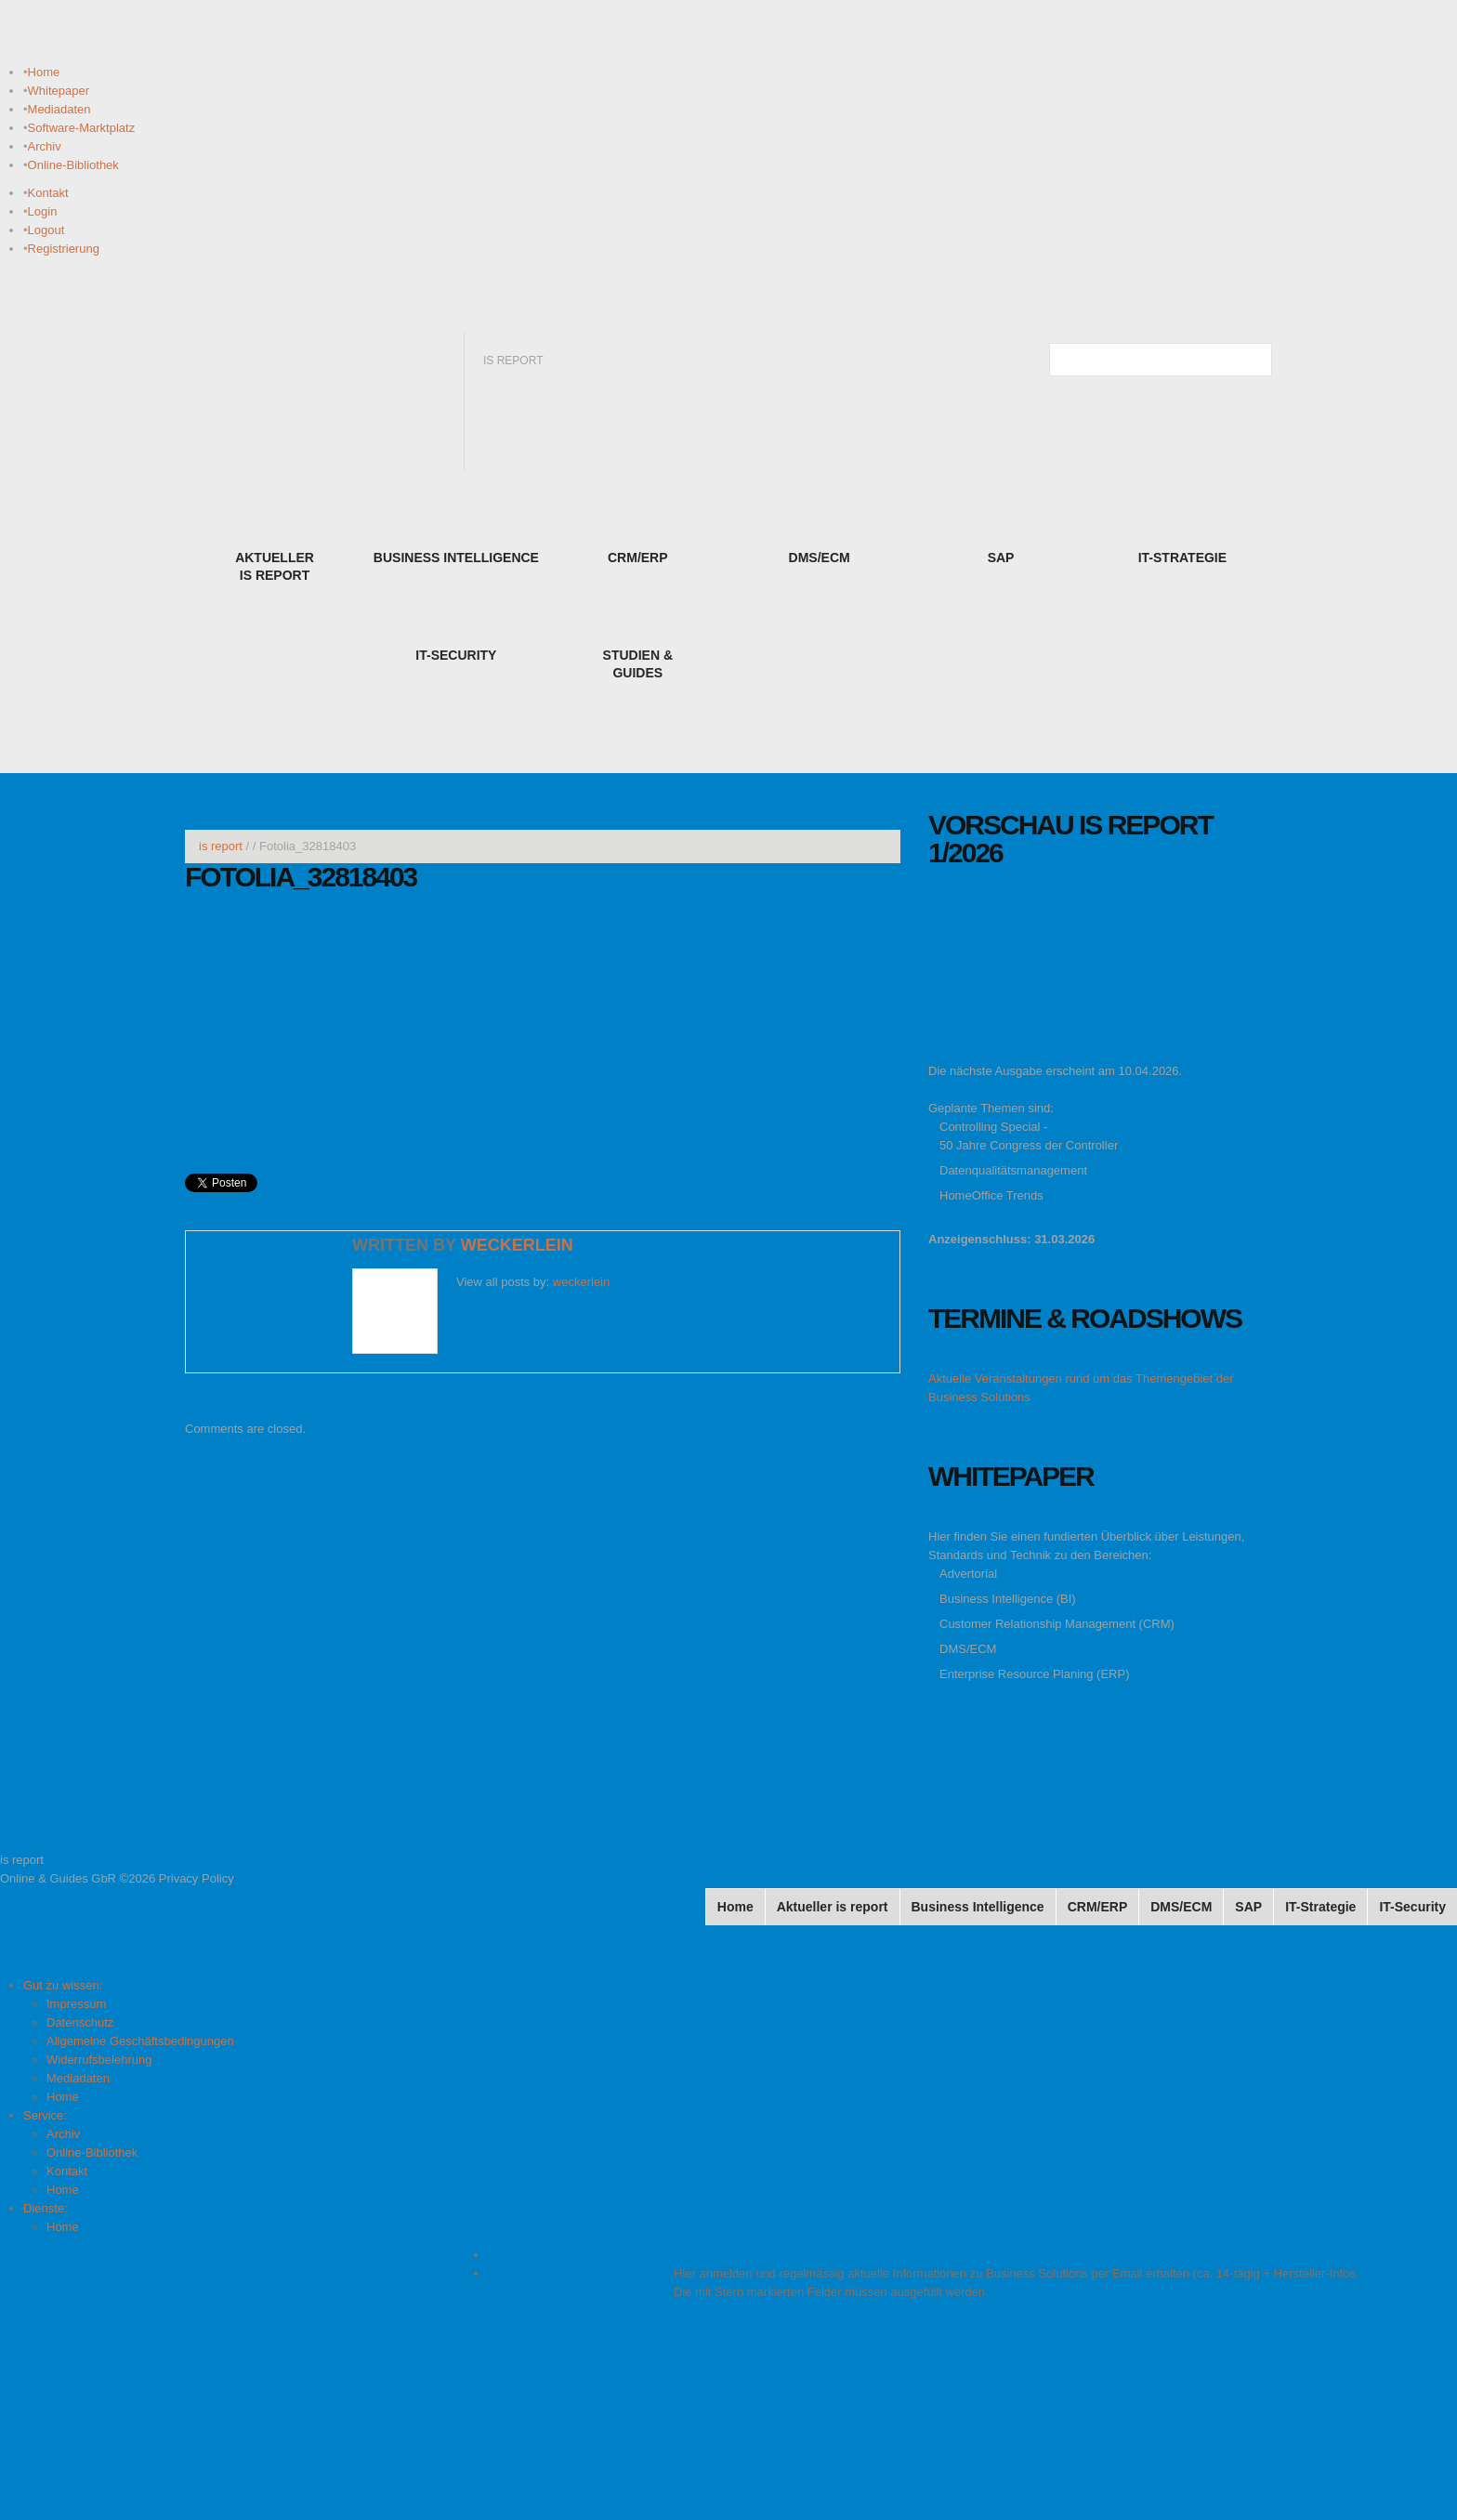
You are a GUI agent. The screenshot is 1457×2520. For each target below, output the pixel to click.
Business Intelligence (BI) (1007, 1599)
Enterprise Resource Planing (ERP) (1034, 1674)
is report (221, 846)
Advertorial (968, 1574)
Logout (46, 230)
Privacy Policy (196, 1878)
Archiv (44, 146)
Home (44, 72)
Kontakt (48, 193)
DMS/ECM (967, 1649)
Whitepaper (58, 91)
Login (43, 211)
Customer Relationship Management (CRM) (1057, 1624)
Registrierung (63, 249)
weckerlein (517, 1245)
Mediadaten (59, 109)
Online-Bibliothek (73, 165)
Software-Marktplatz (82, 128)
